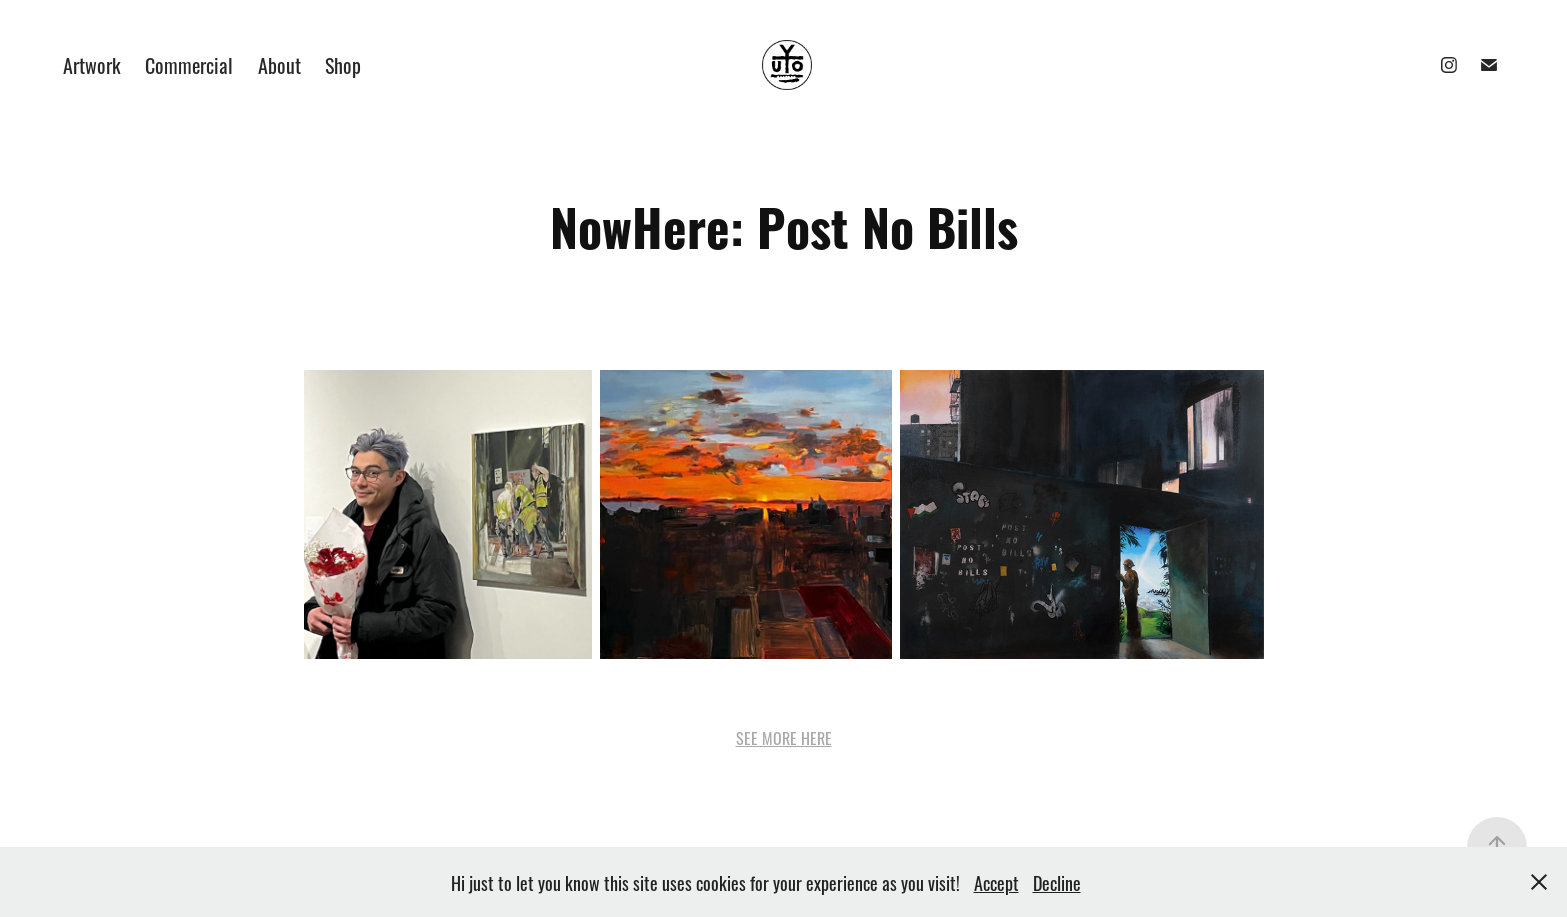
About (279, 64)
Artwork (92, 64)
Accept (996, 882)
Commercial (189, 64)
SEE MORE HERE (784, 737)
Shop (343, 64)
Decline (1057, 882)
